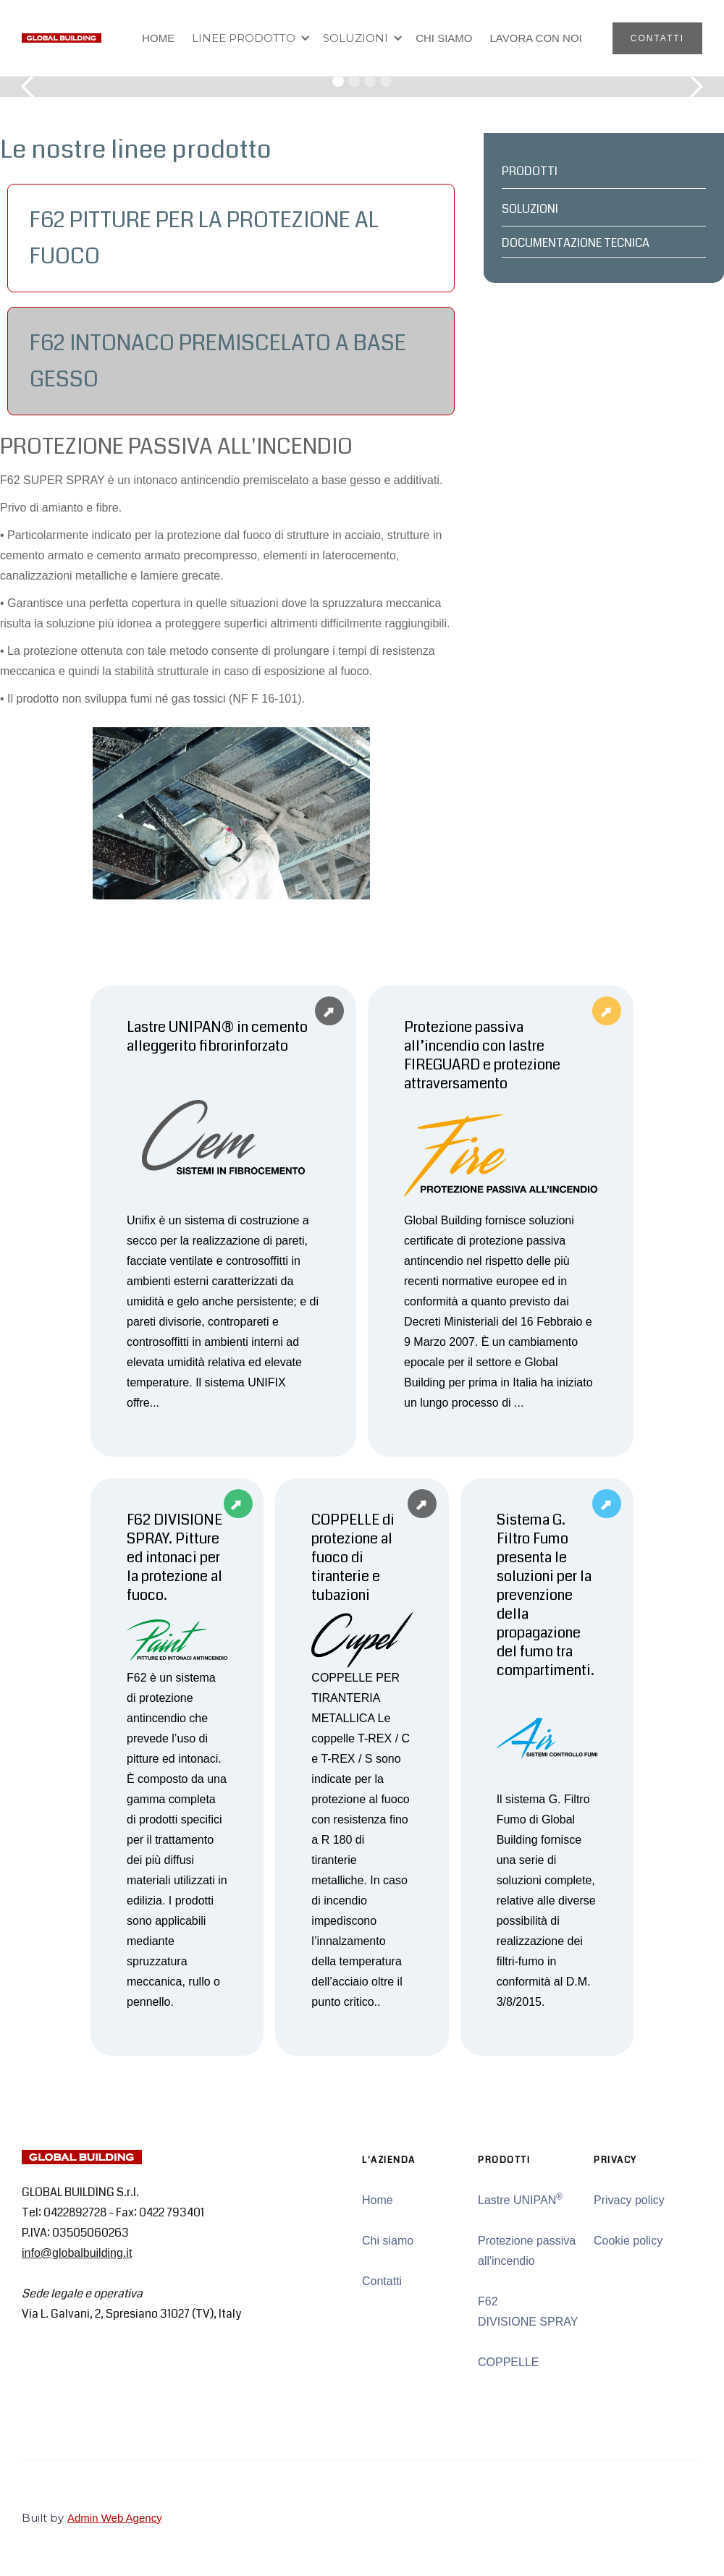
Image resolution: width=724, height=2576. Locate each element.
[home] (61, 38)
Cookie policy (628, 2240)
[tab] (231, 238)
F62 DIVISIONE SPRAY (528, 2311)
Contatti (382, 2281)
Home (377, 2200)
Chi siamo (387, 2240)
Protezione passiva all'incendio (527, 2250)
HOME (158, 38)
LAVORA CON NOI (536, 38)
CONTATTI (657, 38)
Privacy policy (629, 2200)
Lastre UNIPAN (520, 2199)
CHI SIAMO (444, 38)
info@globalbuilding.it (77, 2253)
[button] (248, 38)
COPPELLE (508, 2362)
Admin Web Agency (114, 2518)
